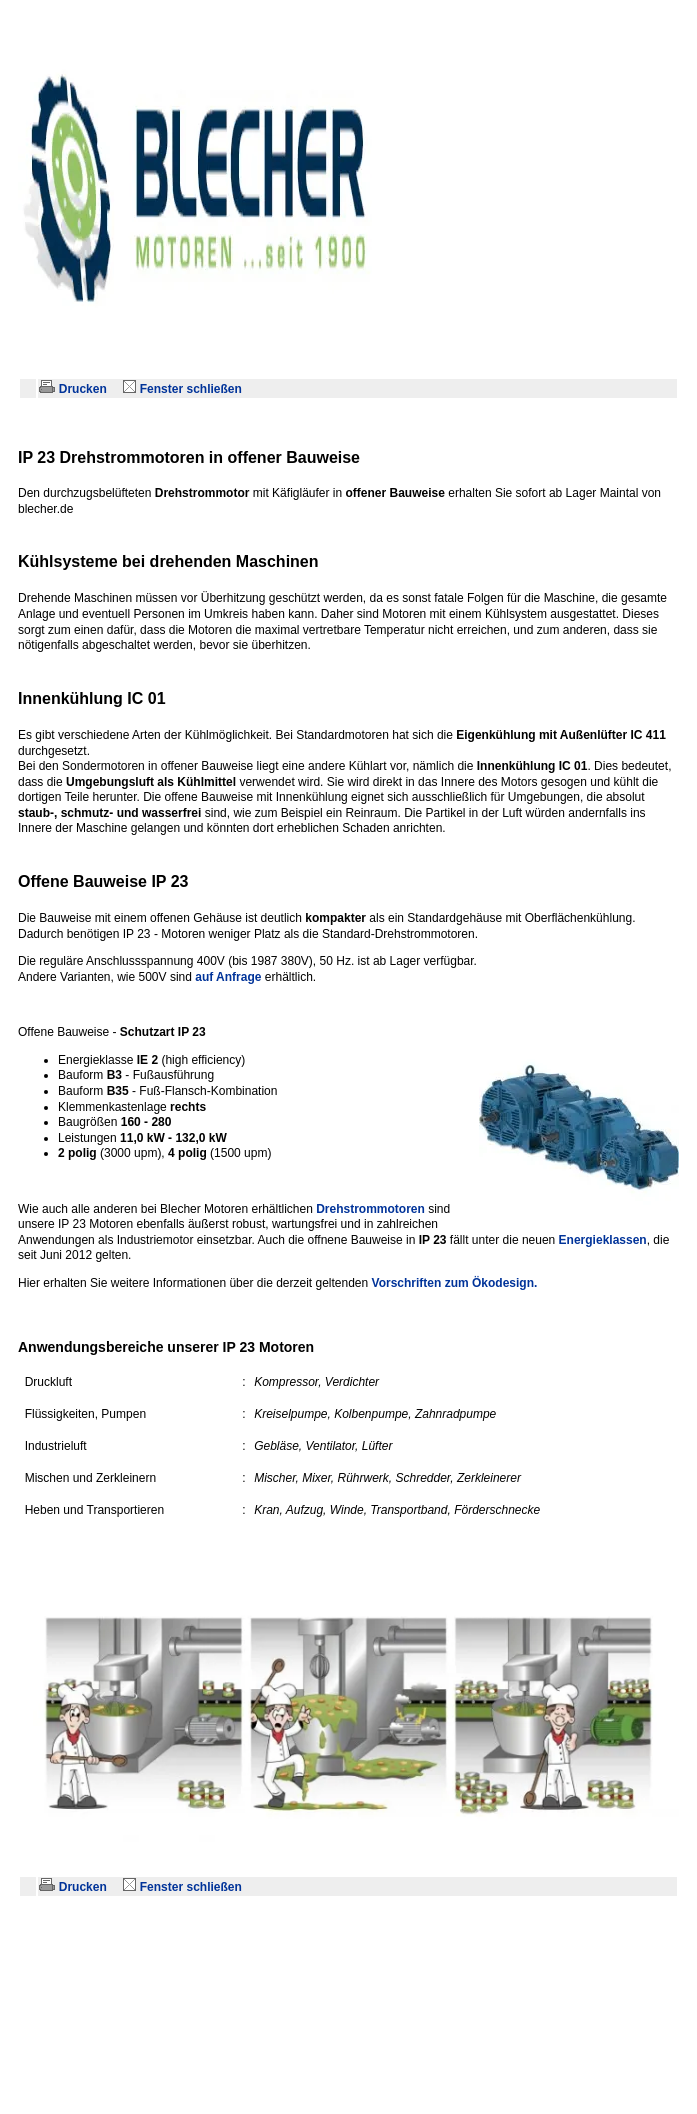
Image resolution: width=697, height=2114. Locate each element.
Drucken (74, 389)
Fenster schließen (184, 389)
